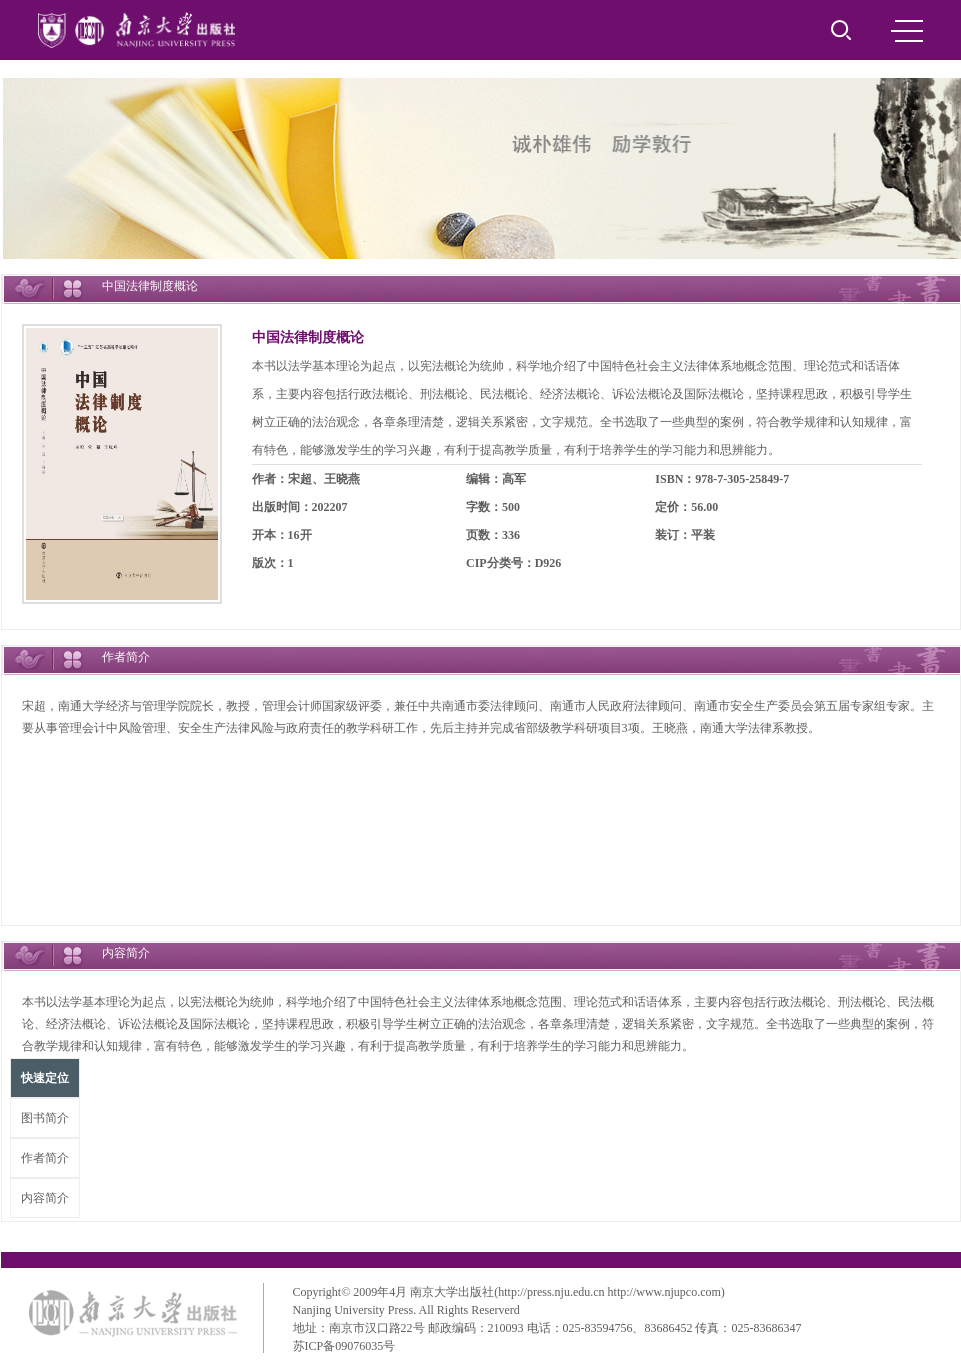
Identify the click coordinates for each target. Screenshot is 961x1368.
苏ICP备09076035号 (344, 1346)
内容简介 (45, 1198)
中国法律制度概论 (308, 337)
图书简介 (45, 1118)
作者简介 (45, 1158)
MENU (907, 31)
